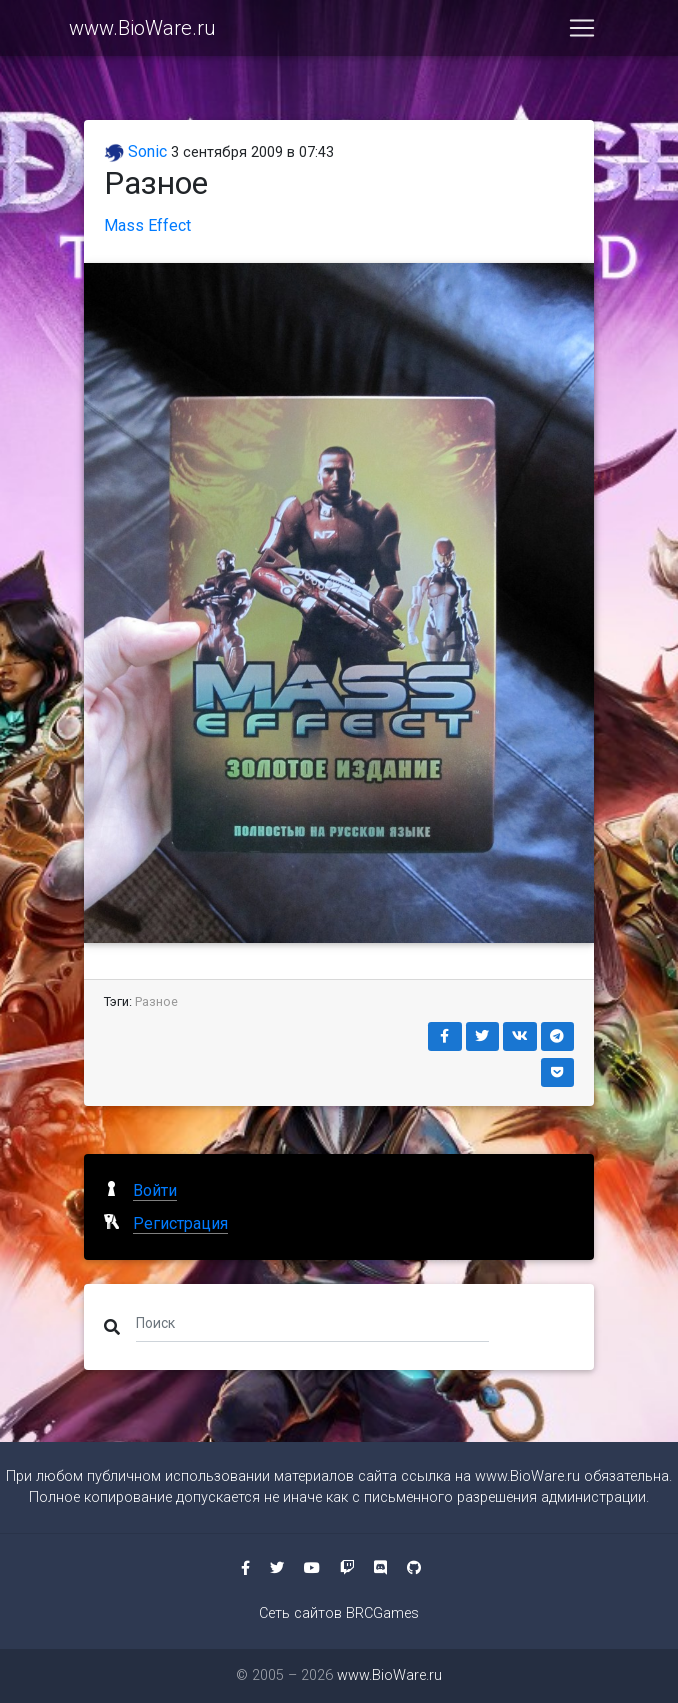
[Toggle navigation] (582, 32)
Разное (156, 1001)
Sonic (135, 151)
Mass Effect (147, 225)
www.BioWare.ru (142, 32)
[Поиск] (312, 1323)
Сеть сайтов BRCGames (339, 1613)
